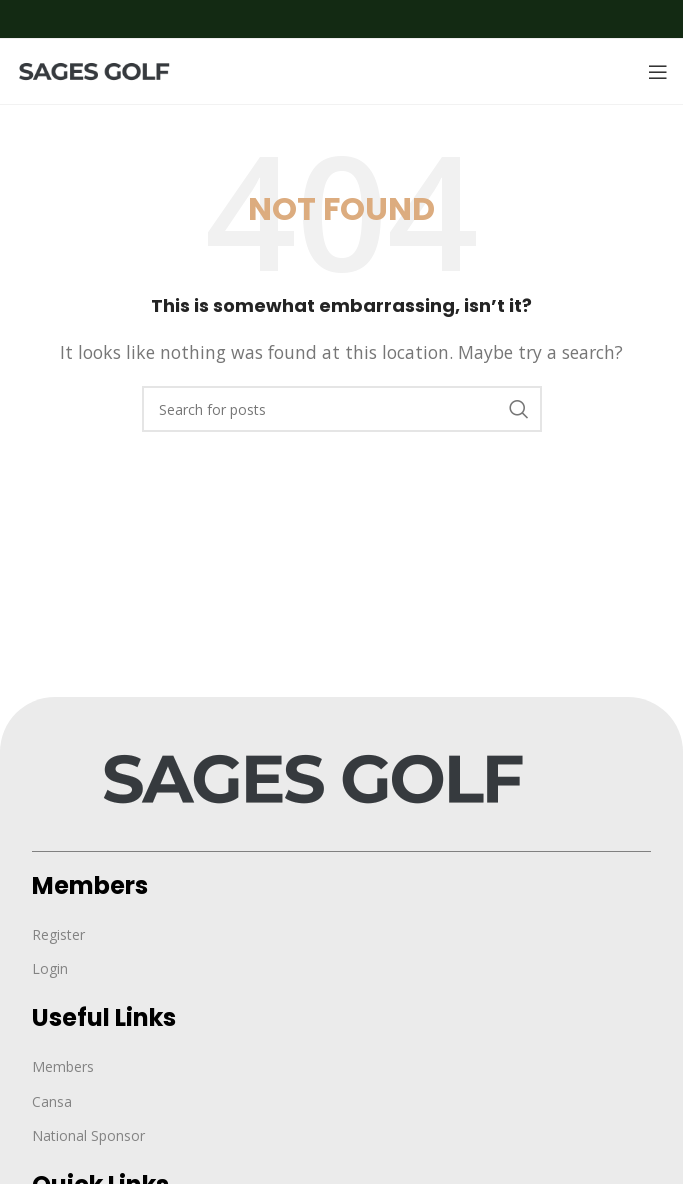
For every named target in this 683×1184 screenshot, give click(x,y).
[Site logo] (104, 70)
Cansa (52, 1101)
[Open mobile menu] (658, 72)
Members (63, 1066)
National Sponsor (88, 1135)
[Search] (342, 409)
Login (50, 968)
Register (58, 934)
